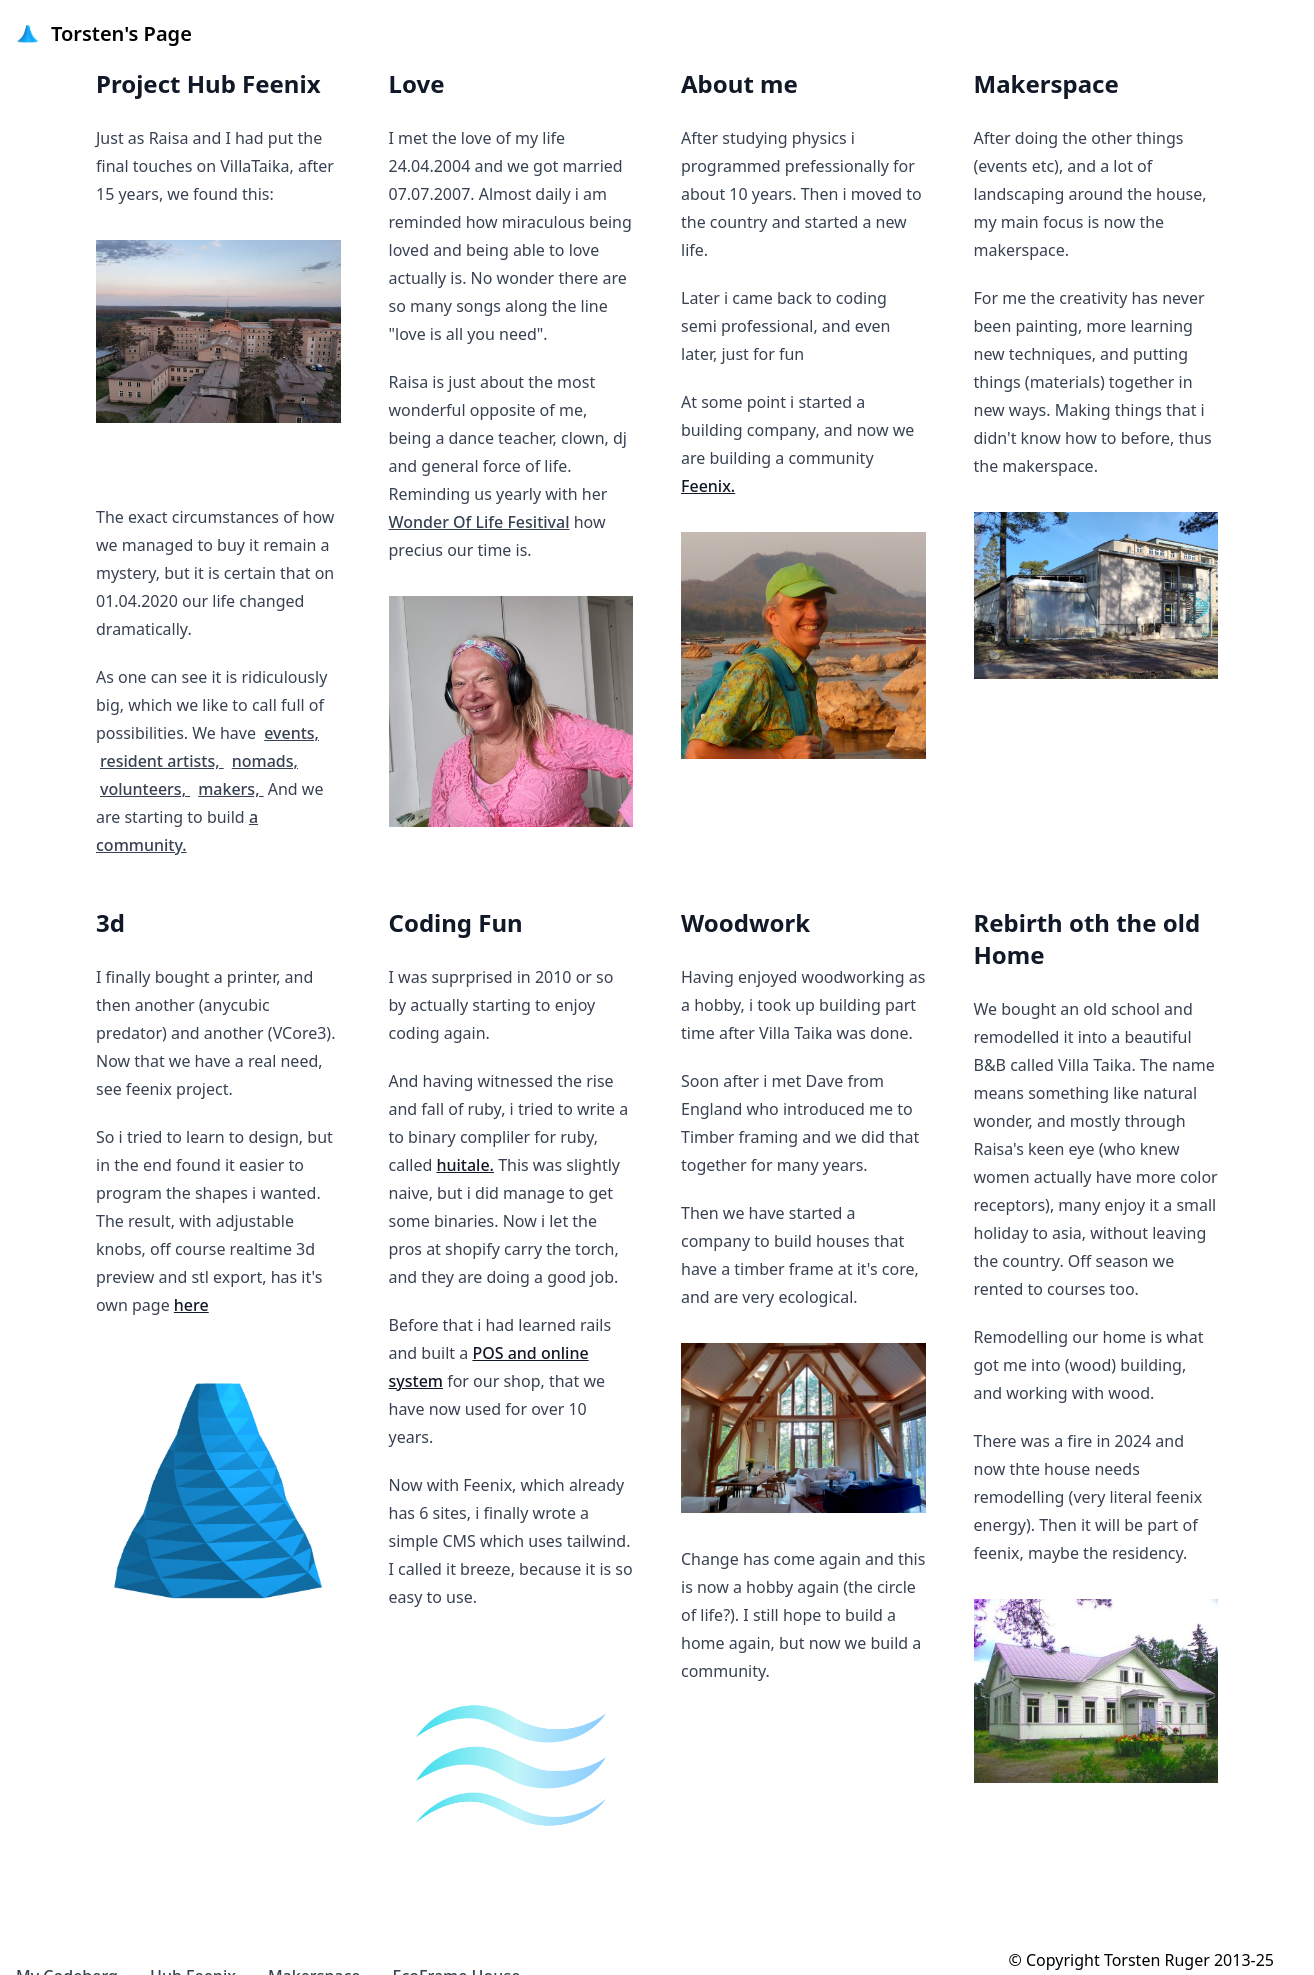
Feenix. (708, 486)
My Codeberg (67, 1947)
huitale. (465, 1165)
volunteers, (145, 741)
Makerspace (314, 1947)
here (191, 1305)
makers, (231, 741)
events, (291, 685)
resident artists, (162, 713)
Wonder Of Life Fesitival (479, 522)
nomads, (265, 713)
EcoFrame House (457, 1947)
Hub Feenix (193, 1947)
